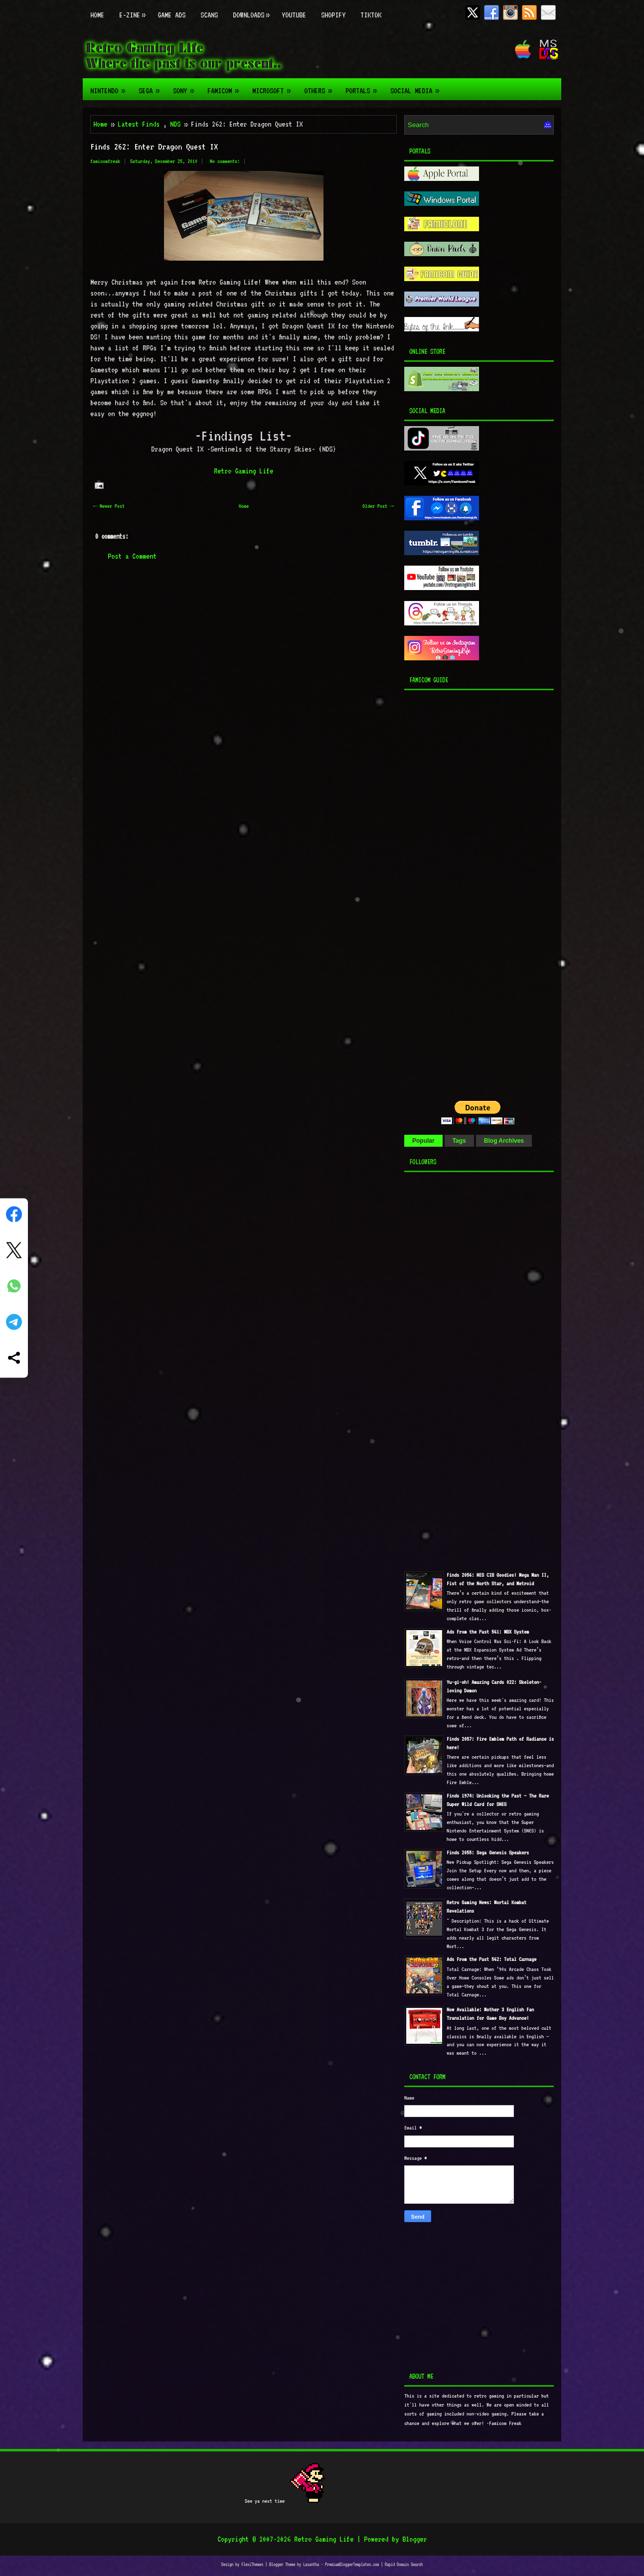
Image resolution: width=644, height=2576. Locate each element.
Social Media (417, 86)
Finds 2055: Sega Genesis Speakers (488, 1852)
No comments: (225, 161)
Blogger (414, 2539)
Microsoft (274, 86)
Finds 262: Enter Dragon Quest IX (154, 147)
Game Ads (171, 14)
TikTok (370, 14)
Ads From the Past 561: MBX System (488, 1632)
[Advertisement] (466, 892)
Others (321, 86)
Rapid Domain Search (404, 2564)
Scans (209, 14)
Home (97, 14)
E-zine (134, 9)
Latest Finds (139, 124)
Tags (459, 1140)
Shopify (333, 14)
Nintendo (110, 86)
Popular (423, 1140)
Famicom (226, 86)
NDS (175, 124)
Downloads (253, 9)
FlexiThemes (252, 2564)
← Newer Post (109, 506)
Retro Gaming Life (243, 470)
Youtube (294, 14)
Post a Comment (132, 556)
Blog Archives (504, 1140)
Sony (186, 86)
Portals (364, 86)
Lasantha (311, 2564)
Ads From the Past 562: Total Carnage (491, 1959)
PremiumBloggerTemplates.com (352, 2564)
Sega (152, 86)
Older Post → (378, 506)
